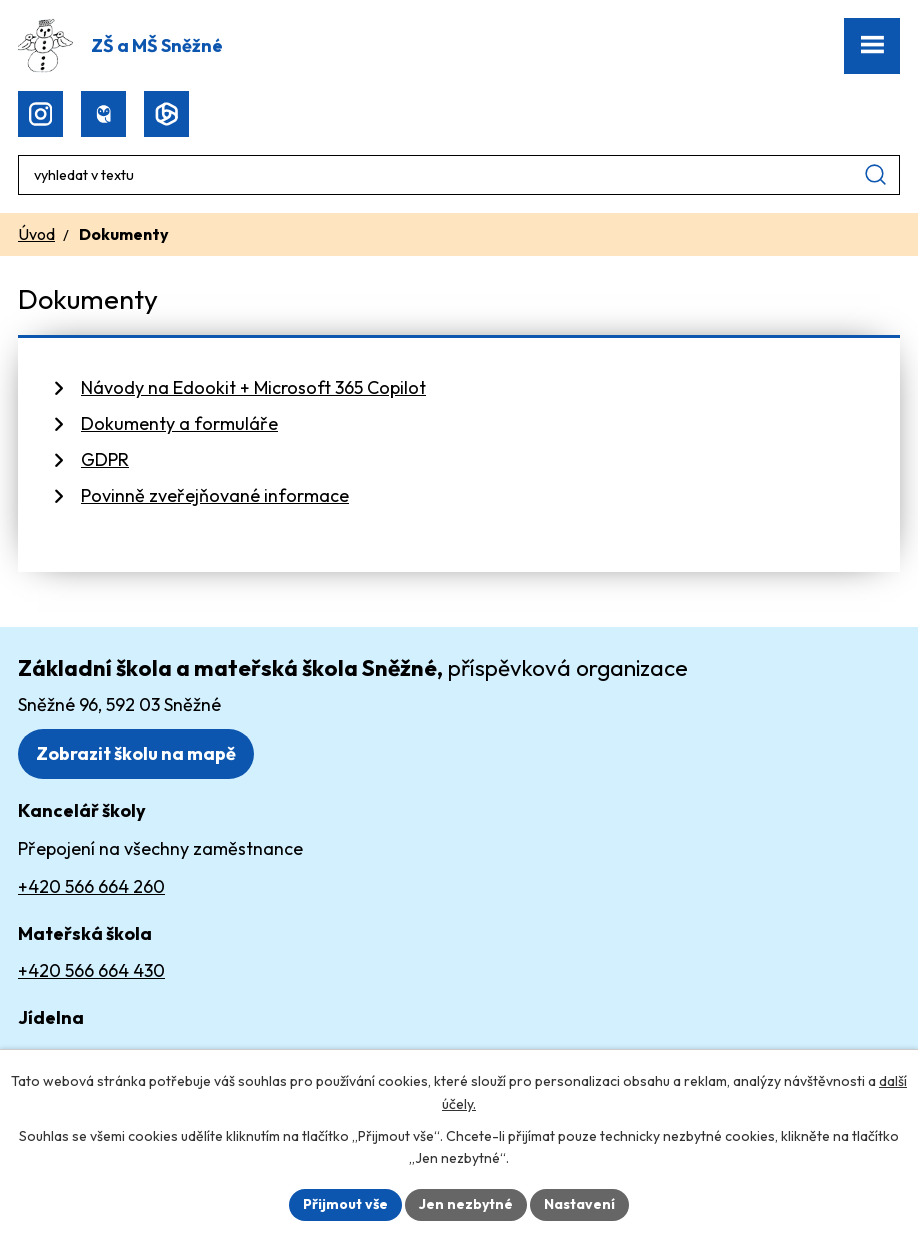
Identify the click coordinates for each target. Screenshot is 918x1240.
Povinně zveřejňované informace (215, 495)
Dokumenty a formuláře (179, 423)
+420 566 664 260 (91, 886)
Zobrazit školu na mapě (136, 753)
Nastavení (579, 1204)
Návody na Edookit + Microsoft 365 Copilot (253, 387)
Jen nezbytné (466, 1204)
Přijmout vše (345, 1204)
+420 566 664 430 (91, 970)
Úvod (36, 234)
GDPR (105, 459)
